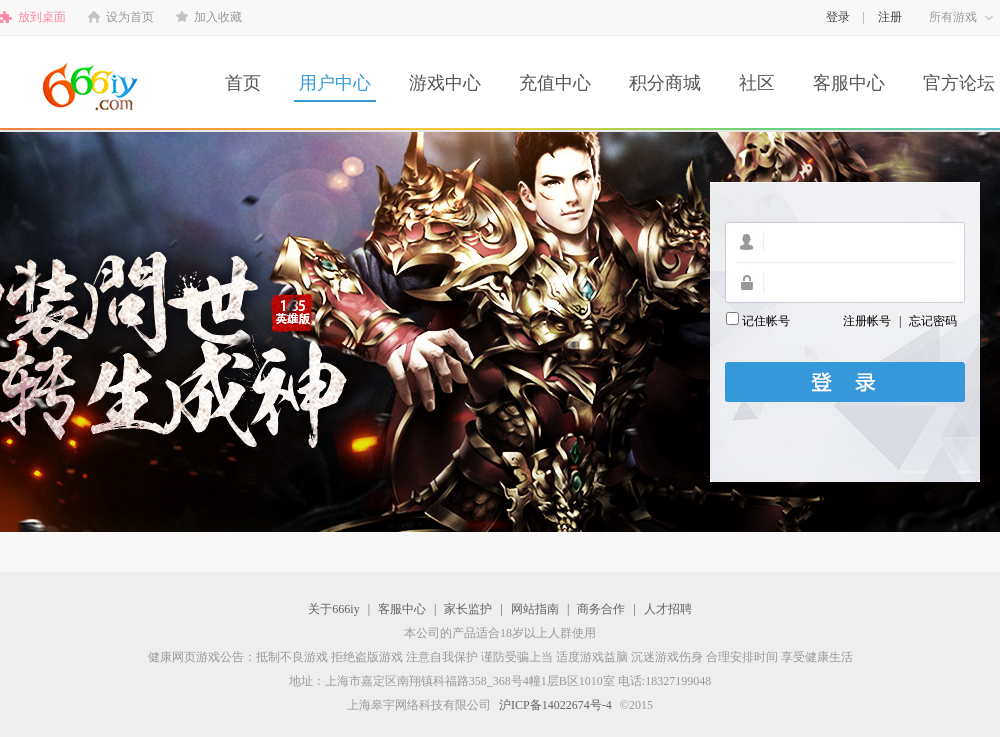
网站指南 (535, 609)
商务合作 (601, 609)
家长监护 (468, 609)
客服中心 (849, 83)
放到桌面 (42, 17)
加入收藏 (218, 17)
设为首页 (130, 17)
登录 (838, 17)
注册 (890, 17)
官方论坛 (959, 83)
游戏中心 (445, 83)
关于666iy (333, 609)
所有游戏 (953, 17)
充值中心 (555, 83)
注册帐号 (867, 321)
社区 (757, 83)
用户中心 (335, 83)
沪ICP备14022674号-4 (555, 705)
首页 (243, 83)
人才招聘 (668, 609)
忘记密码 (933, 321)
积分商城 (665, 83)
